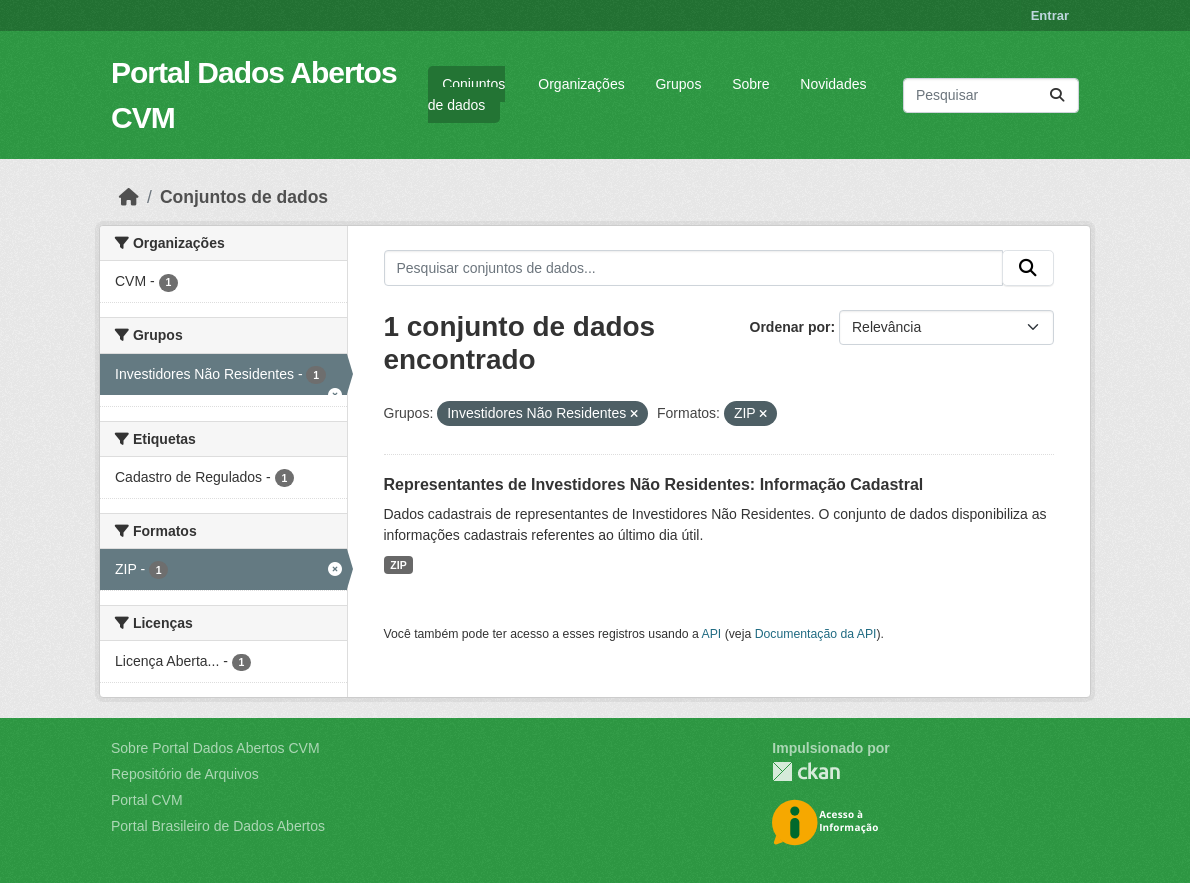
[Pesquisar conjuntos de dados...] (991, 95)
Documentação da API (816, 634)
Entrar (1050, 15)
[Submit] (1057, 95)
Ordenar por (790, 327)
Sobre (750, 84)
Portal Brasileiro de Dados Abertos (218, 826)
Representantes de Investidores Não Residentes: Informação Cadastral (654, 484)
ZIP (398, 565)
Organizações (581, 84)
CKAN (806, 771)
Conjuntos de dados (466, 94)
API (712, 634)
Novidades (833, 84)
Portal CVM (147, 800)
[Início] (129, 197)
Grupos (678, 84)
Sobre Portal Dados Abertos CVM (215, 748)
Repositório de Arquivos (185, 774)
